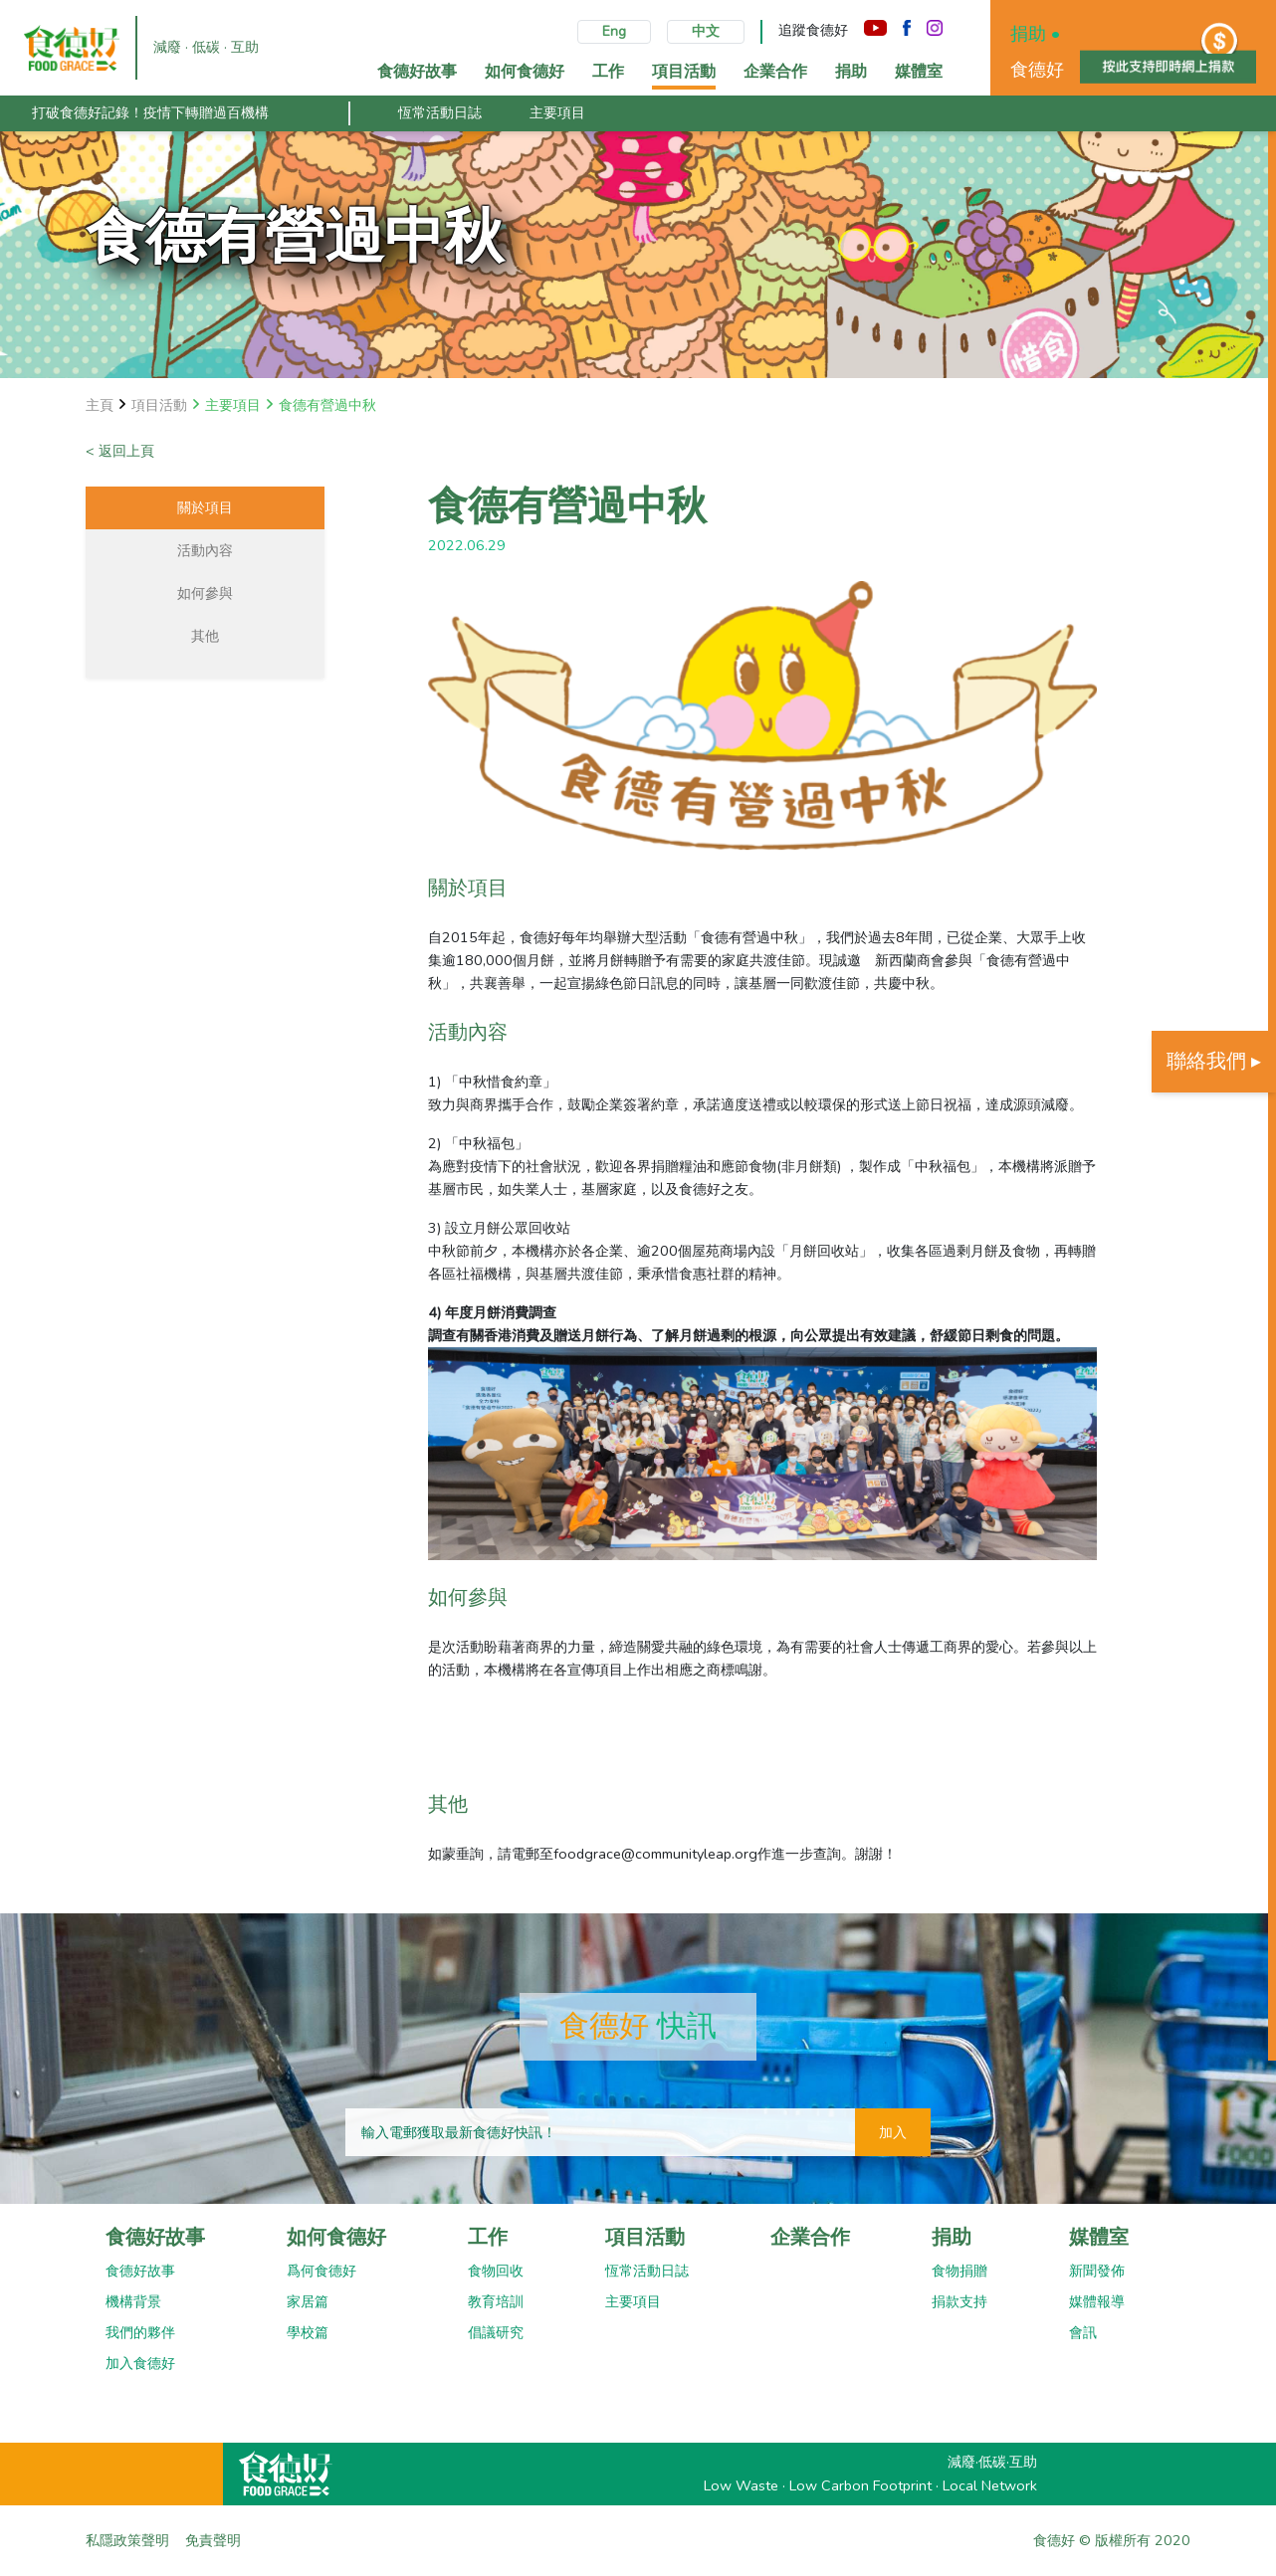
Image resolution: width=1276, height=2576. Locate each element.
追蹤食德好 (813, 30)
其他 (205, 636)
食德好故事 (155, 2237)
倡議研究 (496, 2332)
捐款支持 (959, 2301)
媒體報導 (1097, 2301)
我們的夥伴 (140, 2332)
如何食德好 (336, 2237)
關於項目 (205, 507)
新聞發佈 (1097, 2270)
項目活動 (645, 2237)
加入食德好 (140, 2363)
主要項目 (557, 112)
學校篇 (307, 2332)
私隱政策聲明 (127, 2540)
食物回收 (496, 2270)
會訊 (1083, 2332)
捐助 (951, 2237)
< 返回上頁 (120, 451)
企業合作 (810, 2237)
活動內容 (205, 550)
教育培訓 (496, 2301)
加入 (893, 2132)
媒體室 (1099, 2237)
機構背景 (133, 2301)
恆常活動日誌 (440, 112)
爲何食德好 (321, 2270)
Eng (614, 31)
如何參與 (205, 593)
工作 (488, 2237)
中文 (706, 31)
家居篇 (307, 2301)
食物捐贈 (959, 2270)
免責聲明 (213, 2540)
